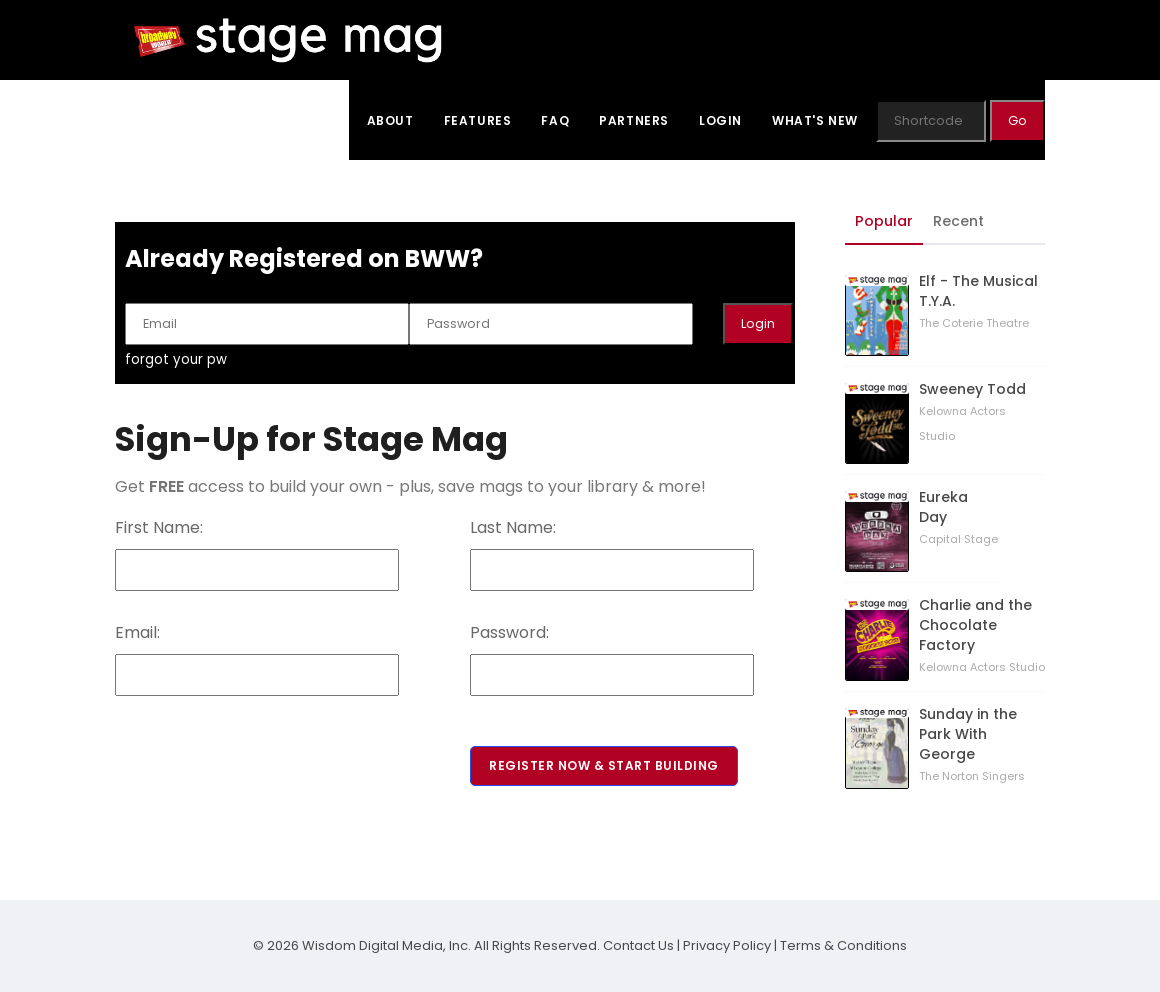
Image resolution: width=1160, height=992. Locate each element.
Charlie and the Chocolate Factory (975, 625)
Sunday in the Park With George (968, 734)
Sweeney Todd (972, 389)
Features (478, 120)
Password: (509, 632)
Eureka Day (943, 507)
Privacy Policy (727, 945)
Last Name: (513, 527)
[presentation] (267, 735)
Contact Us (638, 945)
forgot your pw (176, 359)
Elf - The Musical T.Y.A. (978, 291)
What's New (815, 120)
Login (720, 120)
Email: (137, 632)
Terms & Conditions (843, 945)
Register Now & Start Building (604, 765)
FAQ (555, 120)
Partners (634, 120)
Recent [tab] (958, 221)
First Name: (159, 527)
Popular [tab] (884, 221)
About (390, 120)
